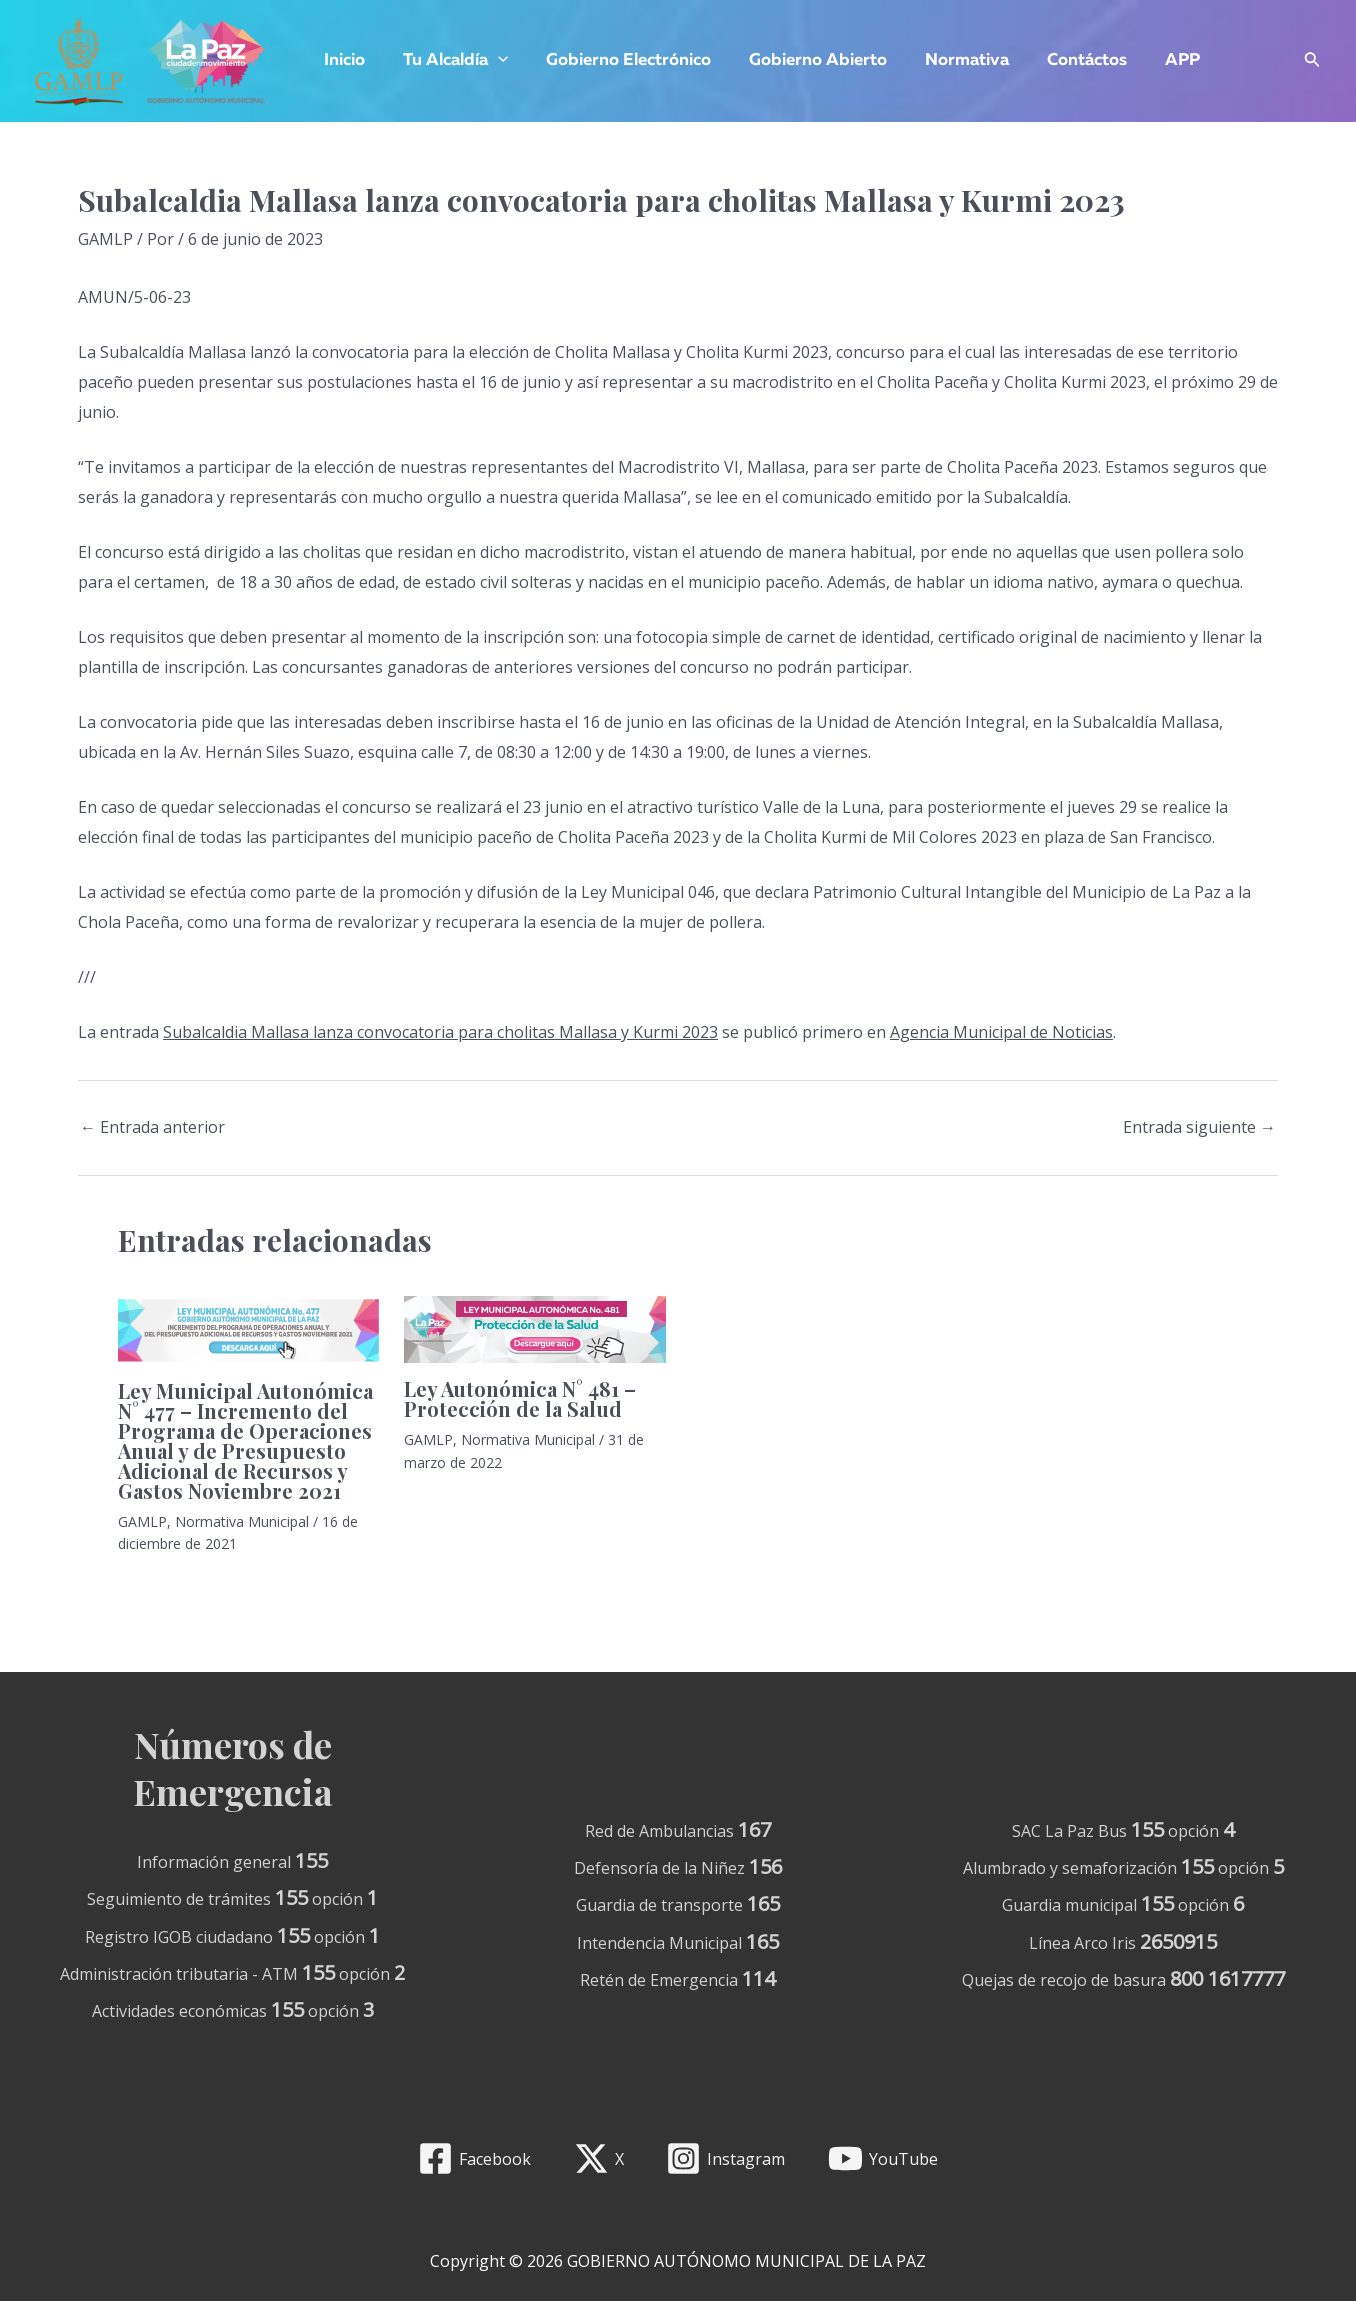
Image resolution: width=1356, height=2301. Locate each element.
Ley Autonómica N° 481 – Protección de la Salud (520, 1398)
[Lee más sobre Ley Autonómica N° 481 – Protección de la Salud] (534, 1328)
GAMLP (105, 239)
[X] (598, 2158)
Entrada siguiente (1199, 1127)
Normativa (949, 60)
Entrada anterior (152, 1127)
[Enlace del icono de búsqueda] (1312, 61)
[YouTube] (883, 2158)
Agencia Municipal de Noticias (1001, 1032)
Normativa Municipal (242, 1521)
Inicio (342, 60)
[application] (492, 61)
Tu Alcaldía (449, 61)
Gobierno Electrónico (618, 60)
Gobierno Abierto (804, 60)
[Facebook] (474, 2158)
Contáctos (1065, 60)
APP (1156, 60)
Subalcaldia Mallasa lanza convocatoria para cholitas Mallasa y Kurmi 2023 (440, 1032)
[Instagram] (726, 2158)
